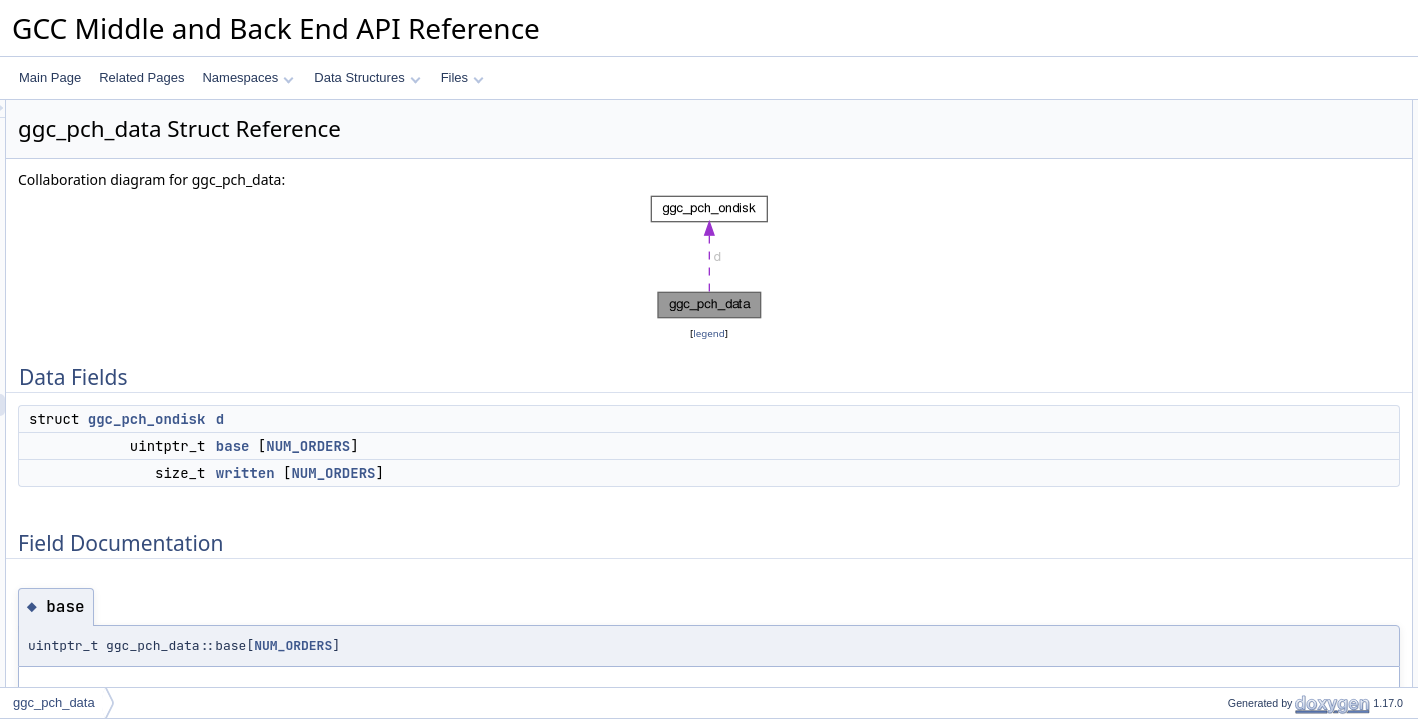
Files (462, 77)
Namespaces (247, 77)
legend (712, 333)
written (495, 473)
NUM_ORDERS (558, 446)
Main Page (50, 77)
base (483, 446)
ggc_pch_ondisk (397, 419)
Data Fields (1225, 111)
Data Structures (367, 77)
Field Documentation (1250, 199)
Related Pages (141, 77)
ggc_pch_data (54, 702)
